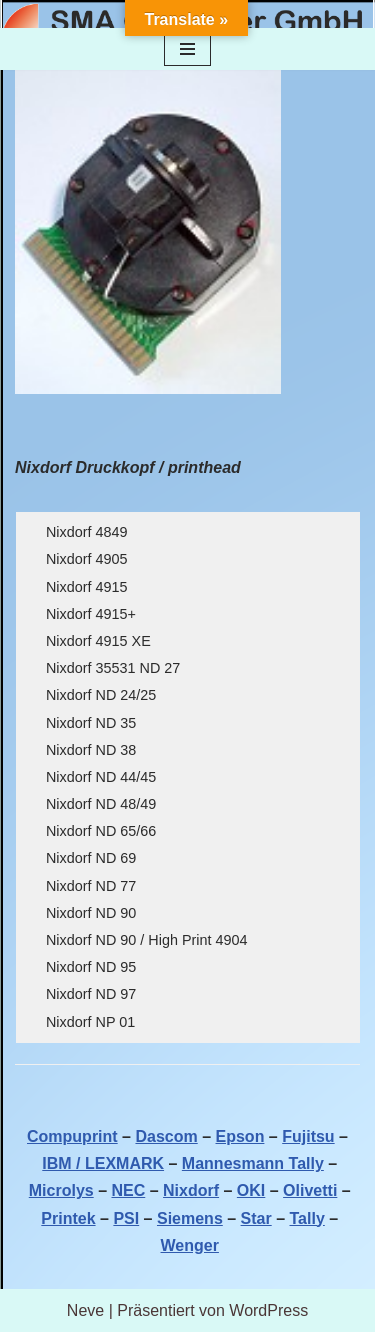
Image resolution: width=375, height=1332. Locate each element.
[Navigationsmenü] (187, 49)
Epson (240, 1136)
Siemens (190, 1218)
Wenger (190, 1245)
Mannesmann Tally (253, 1163)
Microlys (61, 1190)
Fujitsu (308, 1136)
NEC (128, 1190)
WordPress (268, 1310)
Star (256, 1218)
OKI (251, 1190)
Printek (68, 1218)
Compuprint (72, 1136)
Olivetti (310, 1190)
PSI (126, 1218)
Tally (307, 1218)
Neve (85, 1310)
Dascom (166, 1136)
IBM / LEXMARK (103, 1163)
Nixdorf (191, 1190)
